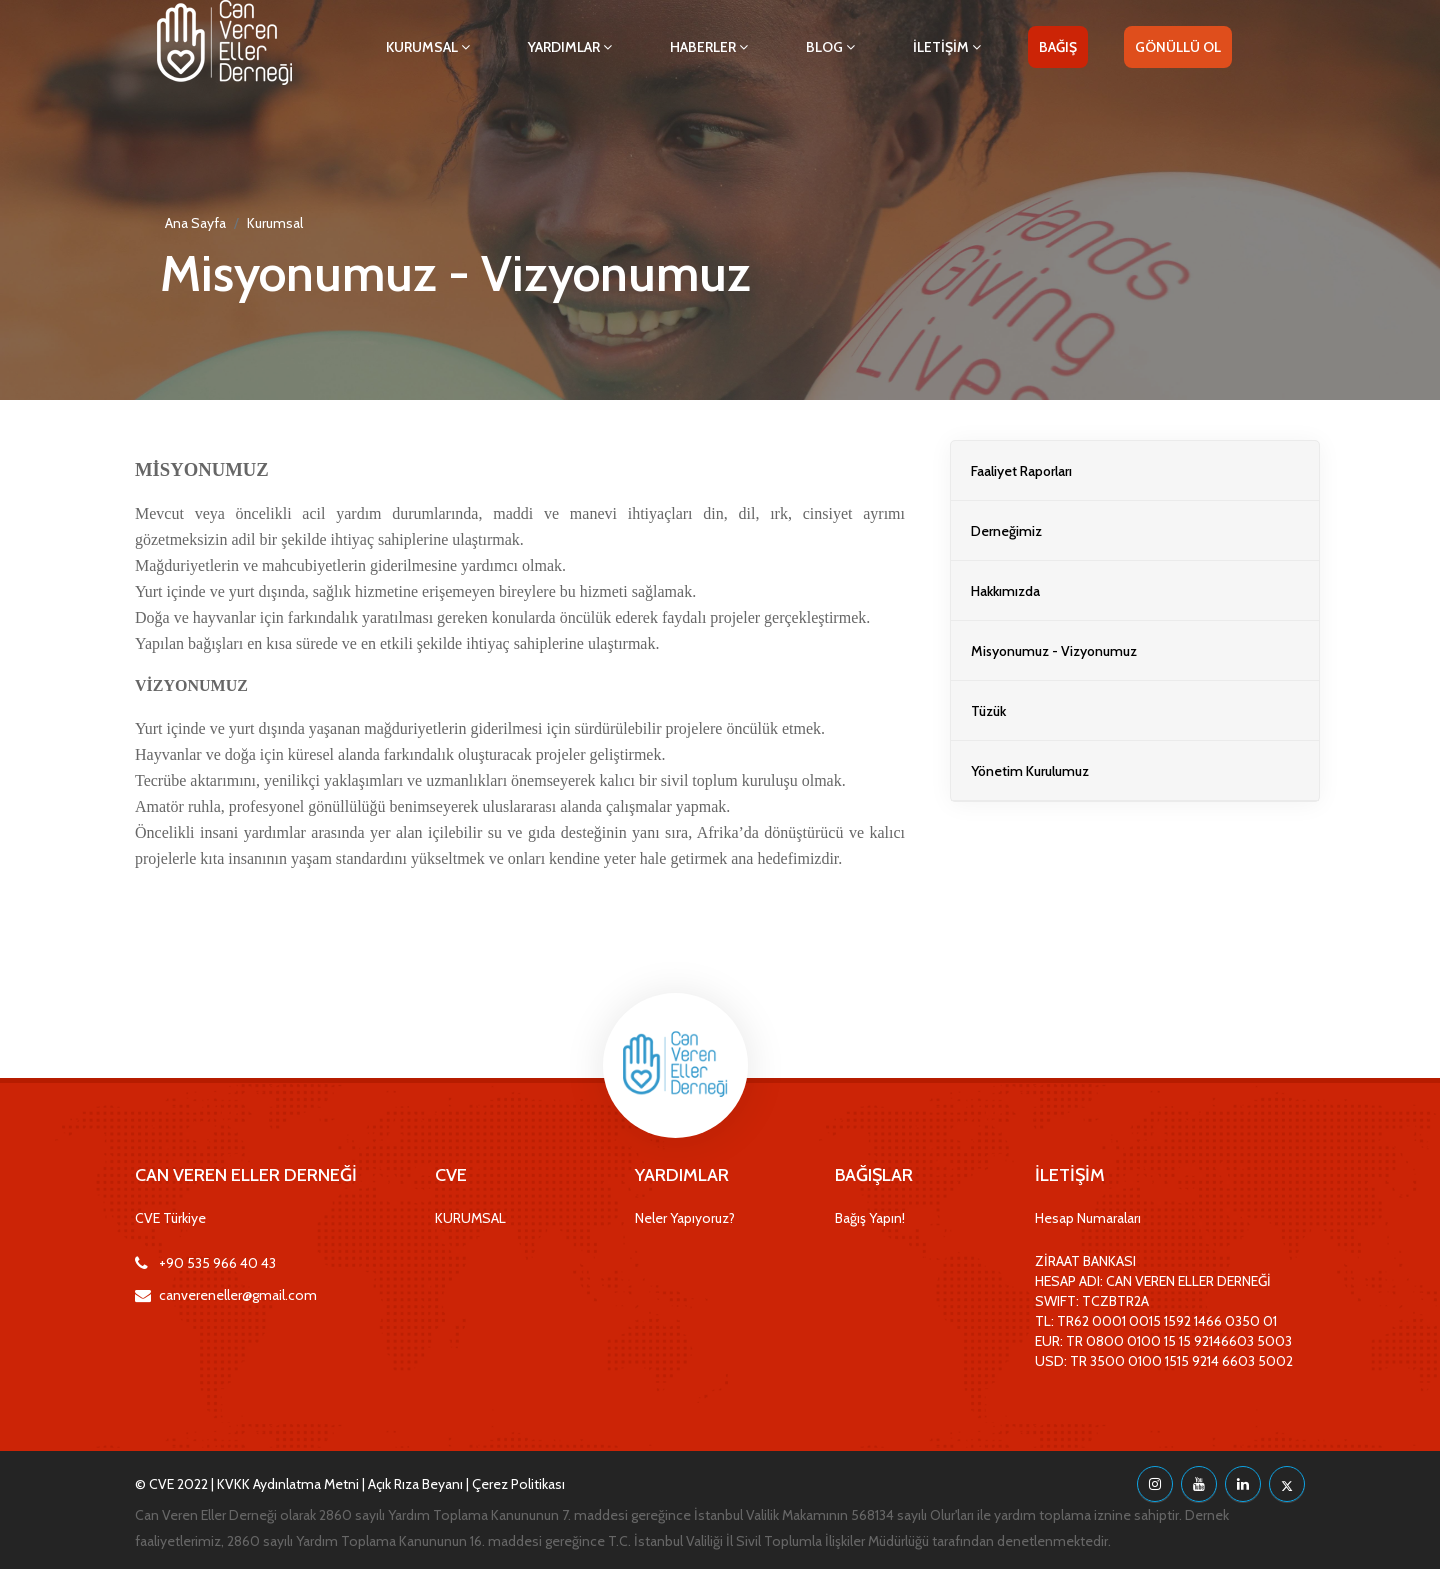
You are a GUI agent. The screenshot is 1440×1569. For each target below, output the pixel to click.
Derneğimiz (1006, 531)
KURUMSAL (428, 47)
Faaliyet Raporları (1021, 471)
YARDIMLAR (570, 47)
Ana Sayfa (195, 223)
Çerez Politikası (518, 1484)
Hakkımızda (1005, 591)
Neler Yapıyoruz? (685, 1218)
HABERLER (709, 47)
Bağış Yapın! (870, 1218)
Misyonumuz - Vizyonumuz (1054, 651)
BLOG (830, 47)
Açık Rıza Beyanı (415, 1484)
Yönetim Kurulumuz (1030, 771)
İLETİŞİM (947, 47)
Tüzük (988, 711)
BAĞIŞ (1058, 47)
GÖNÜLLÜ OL (1178, 47)
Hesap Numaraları (1088, 1218)
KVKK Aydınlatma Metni (288, 1484)
